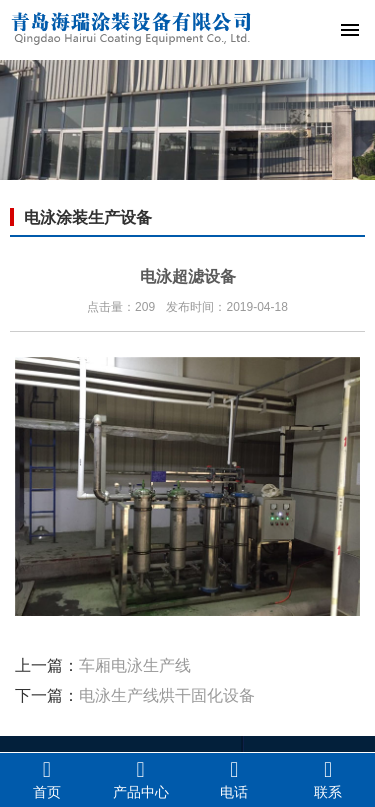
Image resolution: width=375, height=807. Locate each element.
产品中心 (141, 779)
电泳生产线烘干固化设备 (167, 695)
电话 (235, 779)
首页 (47, 779)
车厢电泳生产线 (135, 665)
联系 (328, 779)
